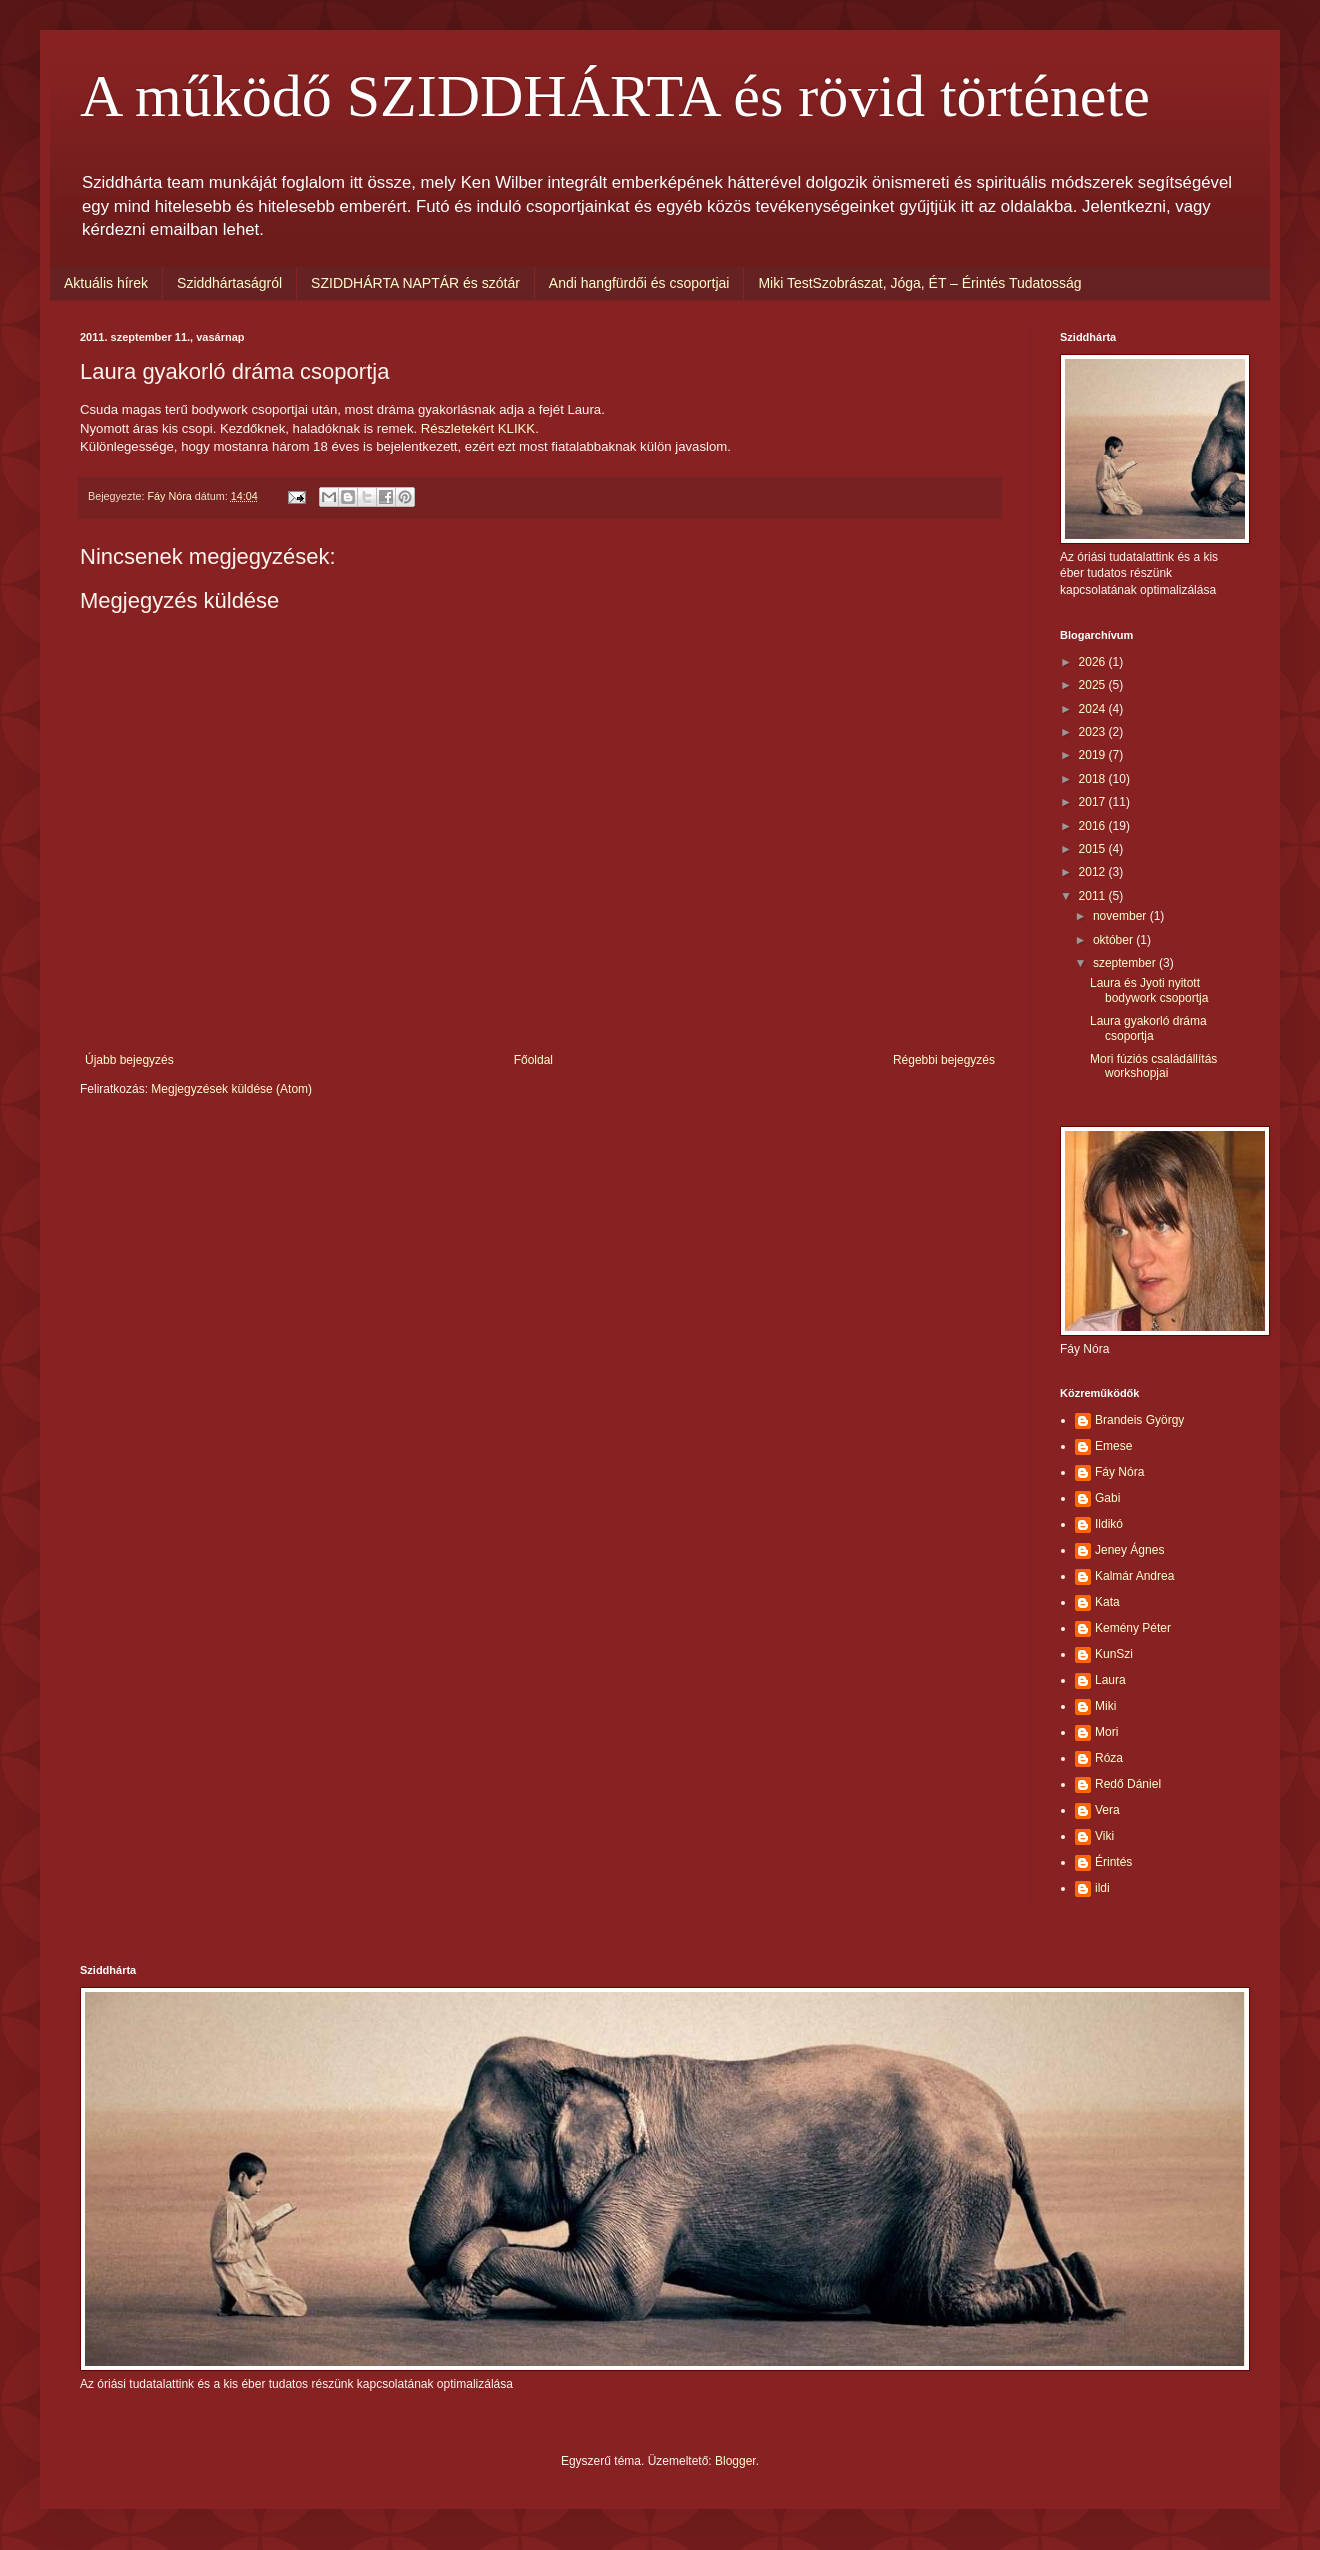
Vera (1107, 1810)
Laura (1110, 1680)
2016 (1094, 826)
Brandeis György (1139, 1420)
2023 (1094, 732)
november (1121, 916)
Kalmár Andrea (1134, 1576)
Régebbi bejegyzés (944, 1060)
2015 (1094, 849)
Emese (1113, 1446)
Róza (1109, 1758)
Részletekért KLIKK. (480, 428)
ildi (1102, 1888)
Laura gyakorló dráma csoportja (1148, 1028)
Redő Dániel (1128, 1784)
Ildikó (1109, 1524)
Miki (1105, 1706)
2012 (1094, 872)
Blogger (735, 2461)
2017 (1094, 802)
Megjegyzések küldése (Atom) (231, 1089)
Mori (1106, 1732)
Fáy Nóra (1119, 1472)
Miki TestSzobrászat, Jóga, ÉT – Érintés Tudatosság (919, 283)
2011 (1094, 896)
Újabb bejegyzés (129, 1060)
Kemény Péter (1133, 1628)
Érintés (1113, 1862)
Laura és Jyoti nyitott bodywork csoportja (1149, 990)
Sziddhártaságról (229, 283)
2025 (1094, 685)
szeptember (1126, 963)
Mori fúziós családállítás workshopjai (1153, 1066)
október (1114, 940)
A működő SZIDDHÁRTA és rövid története (615, 96)
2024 (1094, 709)
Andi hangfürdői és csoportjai (639, 283)
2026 (1094, 662)
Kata (1107, 1602)
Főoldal (533, 1060)
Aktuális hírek (106, 283)
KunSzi (1114, 1654)
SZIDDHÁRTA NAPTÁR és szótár (415, 283)
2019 (1094, 755)
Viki (1104, 1836)
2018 (1094, 779)
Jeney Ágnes (1129, 1550)
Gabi (1107, 1498)
